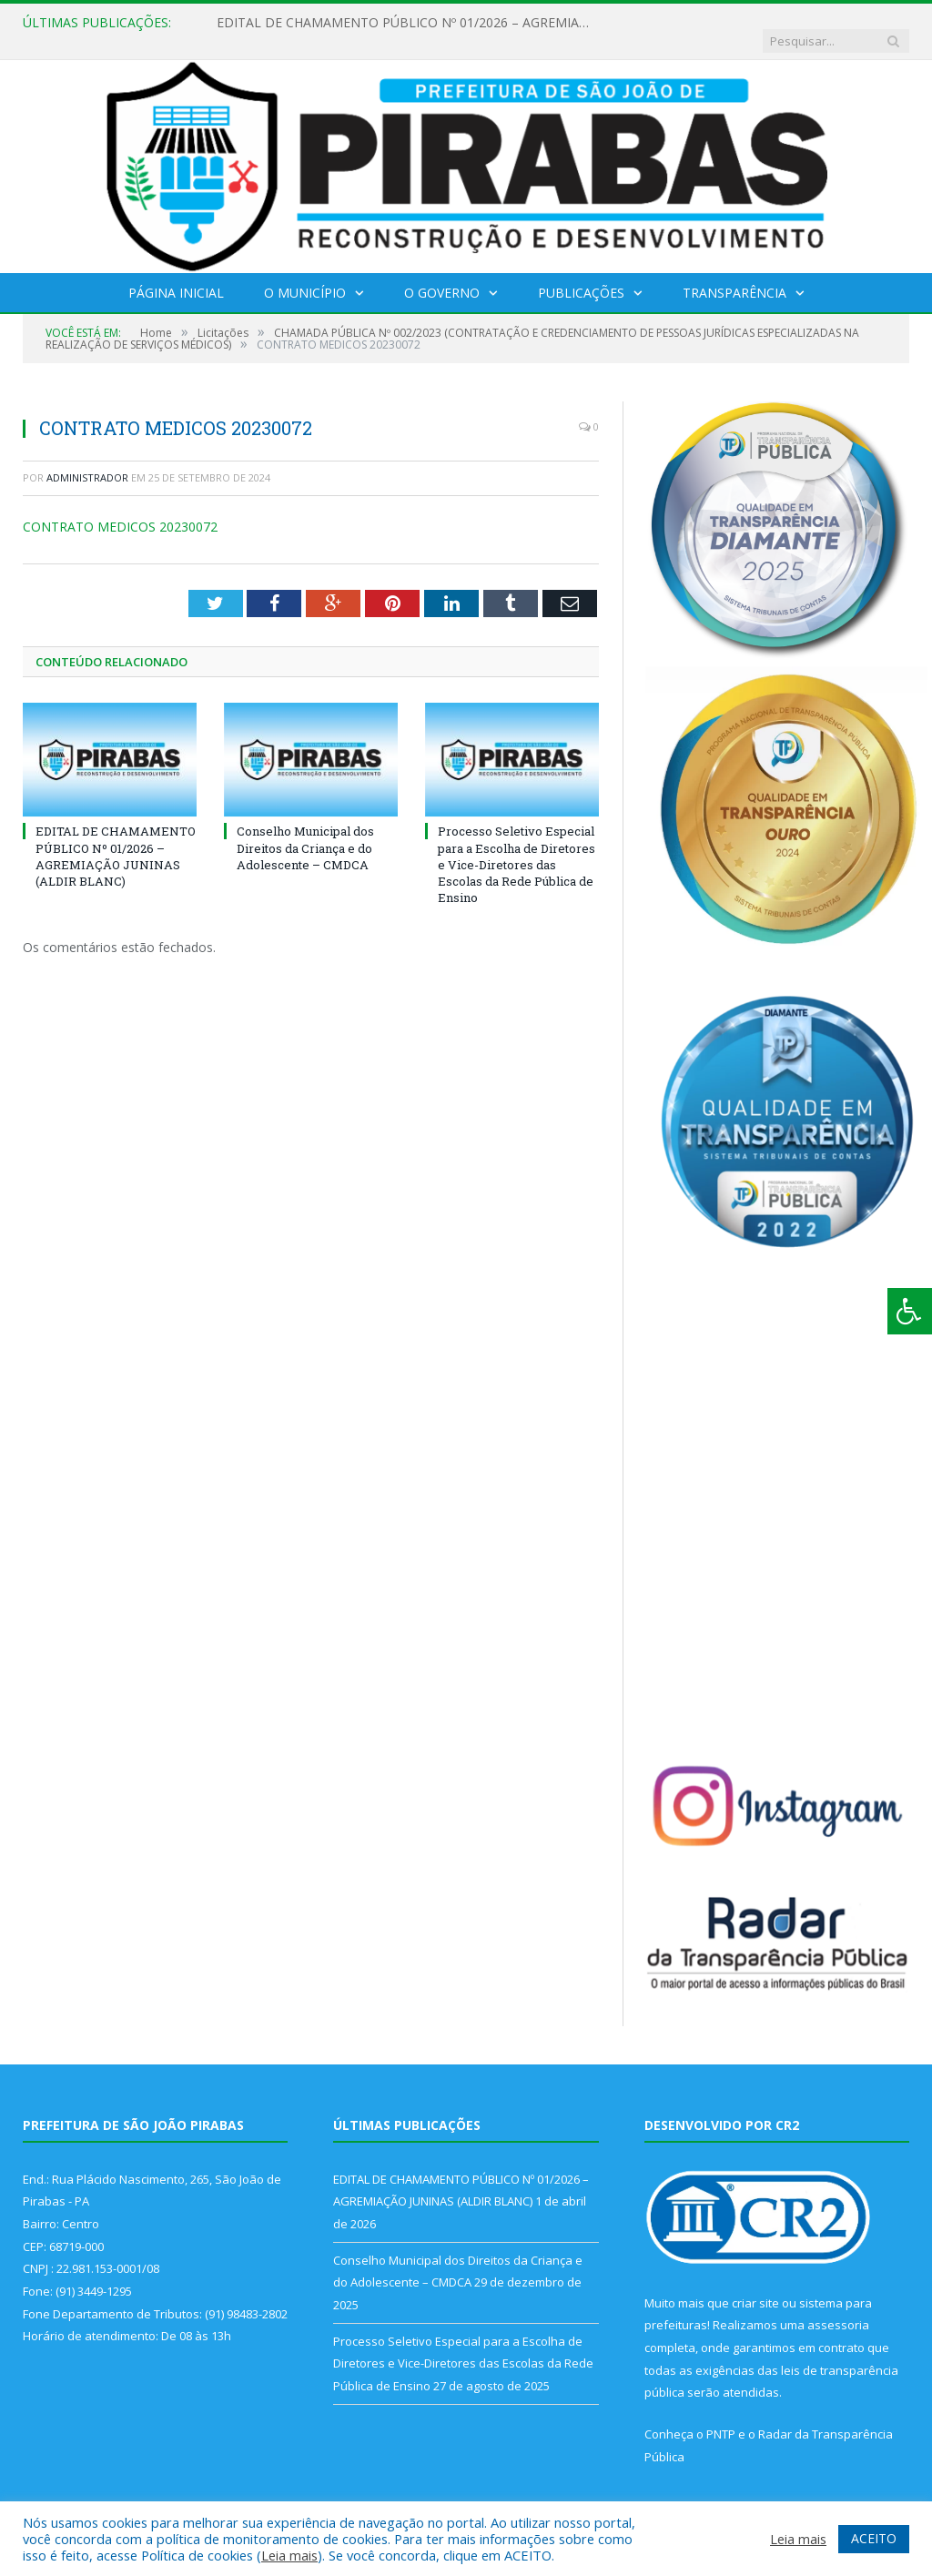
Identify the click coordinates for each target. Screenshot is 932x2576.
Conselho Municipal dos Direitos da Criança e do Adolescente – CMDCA (305, 829)
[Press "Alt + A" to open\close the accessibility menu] (909, 1311)
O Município (305, 274)
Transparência (734, 274)
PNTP (720, 2416)
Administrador (87, 459)
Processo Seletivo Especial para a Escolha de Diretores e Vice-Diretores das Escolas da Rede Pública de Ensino (516, 846)
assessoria (838, 2306)
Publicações (581, 274)
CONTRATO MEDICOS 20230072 (120, 508)
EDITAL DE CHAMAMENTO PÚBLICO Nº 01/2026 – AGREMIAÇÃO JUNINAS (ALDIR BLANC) (403, 23)
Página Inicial (176, 274)
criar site (755, 2285)
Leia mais (289, 2555)
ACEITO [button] (874, 2538)
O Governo (442, 274)
